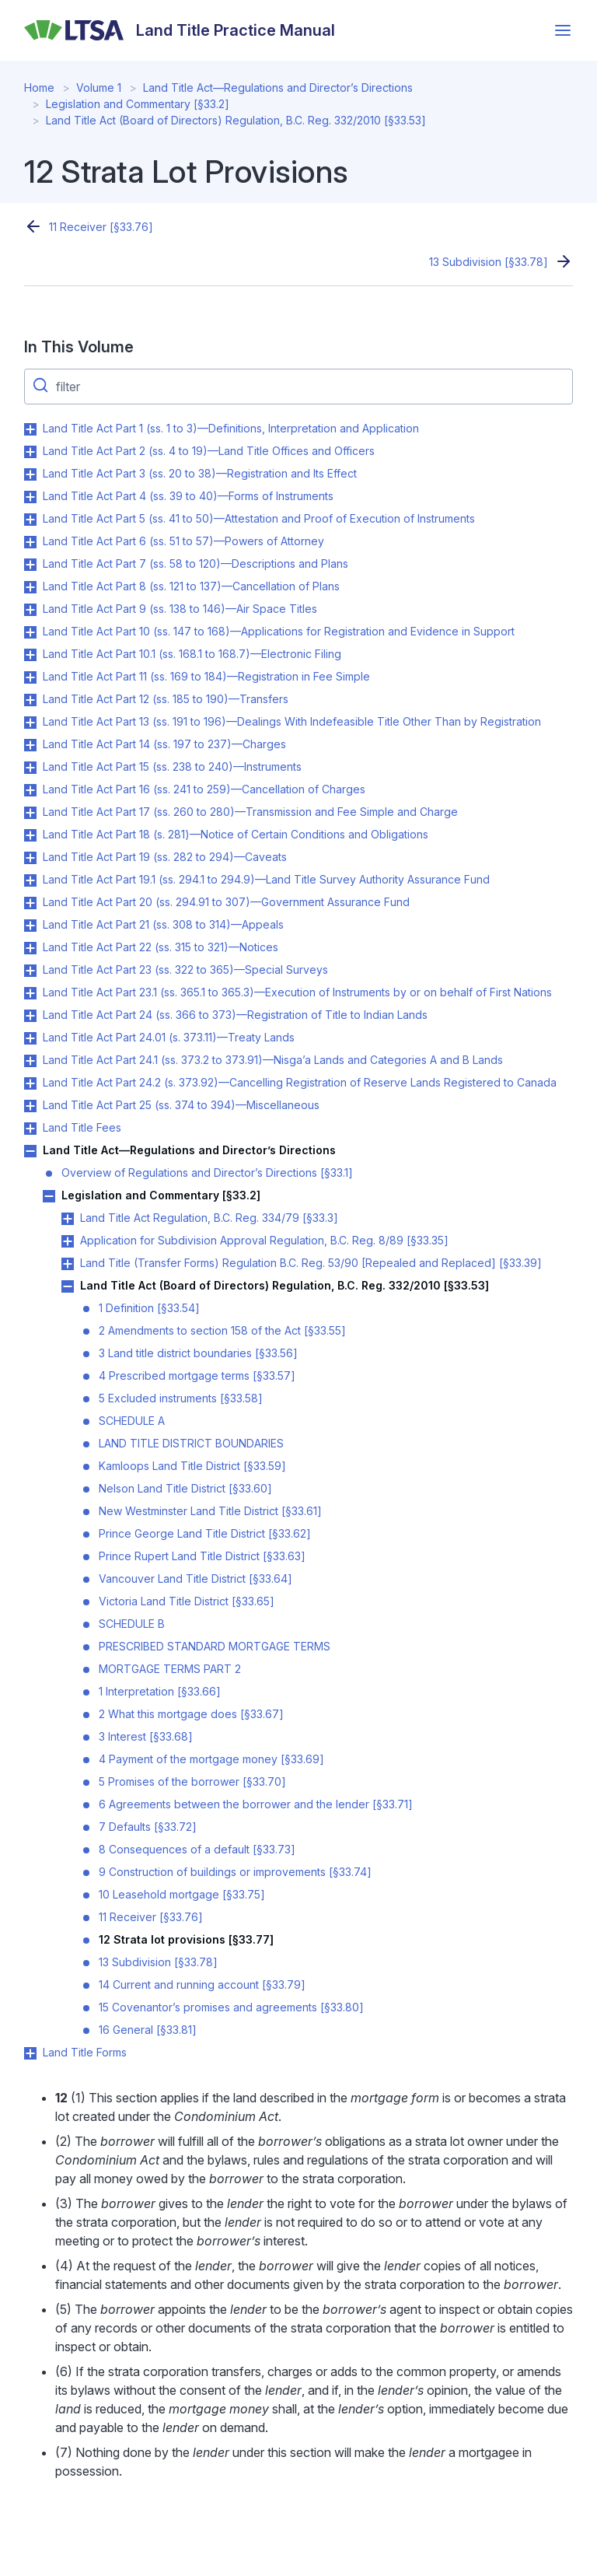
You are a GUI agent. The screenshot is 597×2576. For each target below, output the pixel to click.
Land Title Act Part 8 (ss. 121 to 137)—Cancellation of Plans (191, 586)
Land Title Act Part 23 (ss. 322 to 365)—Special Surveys (185, 969)
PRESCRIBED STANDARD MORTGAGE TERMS (214, 1646)
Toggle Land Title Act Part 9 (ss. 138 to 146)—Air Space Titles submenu (30, 610)
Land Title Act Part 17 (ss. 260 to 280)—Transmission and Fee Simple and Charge (250, 811)
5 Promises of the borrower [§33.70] (192, 1781)
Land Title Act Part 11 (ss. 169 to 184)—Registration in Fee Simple (206, 676)
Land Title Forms (85, 2052)
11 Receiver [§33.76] (101, 226)
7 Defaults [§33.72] (148, 1826)
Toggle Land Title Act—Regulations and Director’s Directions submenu (30, 1151)
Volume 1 (98, 87)
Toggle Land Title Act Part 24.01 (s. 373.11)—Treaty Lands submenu (30, 1038)
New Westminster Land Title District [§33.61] (210, 1510)
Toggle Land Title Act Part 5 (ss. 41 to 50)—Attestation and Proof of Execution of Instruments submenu (30, 519)
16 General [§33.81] (148, 2029)
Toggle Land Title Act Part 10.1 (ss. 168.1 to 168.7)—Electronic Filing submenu (30, 655)
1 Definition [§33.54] (149, 1307)
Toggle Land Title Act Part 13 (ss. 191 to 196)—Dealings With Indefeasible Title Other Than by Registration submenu (30, 722)
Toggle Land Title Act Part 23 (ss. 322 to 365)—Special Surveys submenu (30, 970)
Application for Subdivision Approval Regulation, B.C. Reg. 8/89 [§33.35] (264, 1240)
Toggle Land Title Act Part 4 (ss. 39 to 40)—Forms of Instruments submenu (30, 497)
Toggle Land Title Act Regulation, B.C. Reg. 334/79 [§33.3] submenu (67, 1219)
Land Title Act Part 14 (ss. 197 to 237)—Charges (164, 744)
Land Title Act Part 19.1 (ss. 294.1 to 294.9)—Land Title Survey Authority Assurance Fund (266, 879)
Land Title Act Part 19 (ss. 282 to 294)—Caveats (165, 856)
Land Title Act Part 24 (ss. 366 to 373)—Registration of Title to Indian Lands (235, 1014)
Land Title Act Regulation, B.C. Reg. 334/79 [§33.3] (209, 1217)
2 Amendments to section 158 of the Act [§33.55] (222, 1330)
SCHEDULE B (132, 1623)
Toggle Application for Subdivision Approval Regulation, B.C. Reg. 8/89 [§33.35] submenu (67, 1241)
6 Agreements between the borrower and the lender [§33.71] (256, 1804)
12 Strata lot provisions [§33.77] (186, 1939)
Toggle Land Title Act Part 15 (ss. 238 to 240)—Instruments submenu (30, 767)
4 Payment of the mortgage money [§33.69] (211, 1759)
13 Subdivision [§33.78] (488, 261)
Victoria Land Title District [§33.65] (186, 1601)
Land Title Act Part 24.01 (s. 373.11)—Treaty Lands (169, 1037)
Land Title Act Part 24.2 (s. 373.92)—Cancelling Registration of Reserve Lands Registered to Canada (300, 1082)
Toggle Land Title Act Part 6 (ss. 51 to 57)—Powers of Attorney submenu (30, 542)
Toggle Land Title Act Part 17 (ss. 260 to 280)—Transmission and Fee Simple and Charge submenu (30, 813)
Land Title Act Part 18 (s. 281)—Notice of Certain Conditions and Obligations (235, 834)
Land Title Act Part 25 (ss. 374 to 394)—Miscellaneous (181, 1104)
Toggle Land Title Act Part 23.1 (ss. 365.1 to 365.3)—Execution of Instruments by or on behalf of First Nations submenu (30, 993)
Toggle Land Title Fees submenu (30, 1128)
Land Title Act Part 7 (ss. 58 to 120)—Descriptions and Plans (195, 563)
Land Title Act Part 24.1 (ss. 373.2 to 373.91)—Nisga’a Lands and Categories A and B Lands (273, 1059)
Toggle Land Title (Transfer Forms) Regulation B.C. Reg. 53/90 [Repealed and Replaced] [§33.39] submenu (67, 1264)
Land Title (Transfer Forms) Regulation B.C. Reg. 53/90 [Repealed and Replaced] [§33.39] (311, 1262)
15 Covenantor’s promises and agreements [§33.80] (231, 2007)
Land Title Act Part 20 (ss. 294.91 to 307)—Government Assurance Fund (226, 901)
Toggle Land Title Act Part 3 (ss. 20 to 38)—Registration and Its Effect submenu (30, 474)
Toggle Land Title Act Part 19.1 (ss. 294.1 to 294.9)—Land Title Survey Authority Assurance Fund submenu (30, 880)
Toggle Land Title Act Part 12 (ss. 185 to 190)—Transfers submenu (30, 700)
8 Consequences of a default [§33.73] (197, 1849)
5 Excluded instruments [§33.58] (181, 1398)
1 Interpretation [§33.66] (160, 1691)
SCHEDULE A (132, 1420)
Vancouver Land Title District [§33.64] (195, 1578)
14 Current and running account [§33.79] (202, 1984)
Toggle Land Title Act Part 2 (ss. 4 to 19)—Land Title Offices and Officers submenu (30, 452)
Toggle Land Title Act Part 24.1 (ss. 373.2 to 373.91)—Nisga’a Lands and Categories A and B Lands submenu (30, 1061)
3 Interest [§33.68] (146, 1736)
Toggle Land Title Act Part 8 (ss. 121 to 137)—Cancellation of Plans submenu (30, 587)
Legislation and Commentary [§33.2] (137, 103)
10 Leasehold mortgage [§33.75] (182, 1894)
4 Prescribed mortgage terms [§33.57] (197, 1375)
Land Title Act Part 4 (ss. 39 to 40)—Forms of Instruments (188, 495)
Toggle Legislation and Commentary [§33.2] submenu (49, 1196)
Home (39, 87)
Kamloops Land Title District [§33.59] (192, 1465)
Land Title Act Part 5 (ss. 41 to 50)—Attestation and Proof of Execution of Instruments (259, 518)
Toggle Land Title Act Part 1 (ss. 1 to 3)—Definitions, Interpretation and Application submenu (30, 429)
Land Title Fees (82, 1127)
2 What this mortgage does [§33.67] (191, 1713)
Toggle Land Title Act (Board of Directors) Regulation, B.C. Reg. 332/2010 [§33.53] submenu (67, 1286)
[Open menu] (562, 30)
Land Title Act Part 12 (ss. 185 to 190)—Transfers (165, 698)
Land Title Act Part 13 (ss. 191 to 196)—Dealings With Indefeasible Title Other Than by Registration (292, 721)
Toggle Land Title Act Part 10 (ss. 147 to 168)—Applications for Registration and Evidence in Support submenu (30, 632)
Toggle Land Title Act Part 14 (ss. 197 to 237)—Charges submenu (30, 745)
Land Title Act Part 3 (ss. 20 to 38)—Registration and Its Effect (200, 473)
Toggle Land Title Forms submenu (30, 2053)
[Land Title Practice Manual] (179, 30)
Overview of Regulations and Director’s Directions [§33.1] (207, 1172)
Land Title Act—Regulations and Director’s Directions (278, 87)
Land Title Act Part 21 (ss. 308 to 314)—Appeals (163, 924)
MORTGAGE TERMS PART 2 (170, 1668)
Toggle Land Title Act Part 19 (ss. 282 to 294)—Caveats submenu (30, 858)
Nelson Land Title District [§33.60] (185, 1488)
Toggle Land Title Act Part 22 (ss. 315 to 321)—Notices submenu (30, 948)
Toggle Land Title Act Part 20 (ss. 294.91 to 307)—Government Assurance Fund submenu (30, 903)
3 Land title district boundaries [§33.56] (198, 1353)
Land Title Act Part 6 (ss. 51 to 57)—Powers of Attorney (183, 541)
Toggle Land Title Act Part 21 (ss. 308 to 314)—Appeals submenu (30, 925)
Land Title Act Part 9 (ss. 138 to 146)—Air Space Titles (180, 608)
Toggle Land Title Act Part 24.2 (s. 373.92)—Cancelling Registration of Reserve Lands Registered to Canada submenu (30, 1083)
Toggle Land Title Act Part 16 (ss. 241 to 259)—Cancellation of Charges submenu (30, 790)
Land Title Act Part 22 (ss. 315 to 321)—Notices (160, 947)
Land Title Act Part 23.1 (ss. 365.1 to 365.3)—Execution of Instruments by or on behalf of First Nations (297, 992)
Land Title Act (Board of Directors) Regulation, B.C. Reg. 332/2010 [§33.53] (236, 120)
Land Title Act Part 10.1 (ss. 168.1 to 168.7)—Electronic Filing (192, 653)
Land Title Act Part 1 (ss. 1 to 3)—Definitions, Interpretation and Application (231, 428)
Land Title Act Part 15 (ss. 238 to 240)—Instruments (172, 766)
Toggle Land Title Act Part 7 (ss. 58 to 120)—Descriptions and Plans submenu (30, 564)
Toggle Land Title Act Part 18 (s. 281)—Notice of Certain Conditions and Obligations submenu (30, 835)
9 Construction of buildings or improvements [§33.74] (235, 1871)
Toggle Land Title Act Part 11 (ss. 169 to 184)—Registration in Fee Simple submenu (30, 677)
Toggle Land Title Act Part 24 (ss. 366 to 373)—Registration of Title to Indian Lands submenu (30, 1016)
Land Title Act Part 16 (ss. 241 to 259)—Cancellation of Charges (204, 789)
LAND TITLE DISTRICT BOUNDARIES (191, 1443)
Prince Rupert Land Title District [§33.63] (202, 1556)
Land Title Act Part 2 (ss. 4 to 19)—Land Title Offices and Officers (209, 450)
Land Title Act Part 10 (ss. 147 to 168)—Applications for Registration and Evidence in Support (279, 631)
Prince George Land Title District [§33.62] (205, 1533)
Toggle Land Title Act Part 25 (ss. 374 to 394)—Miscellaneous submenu (30, 1106)
